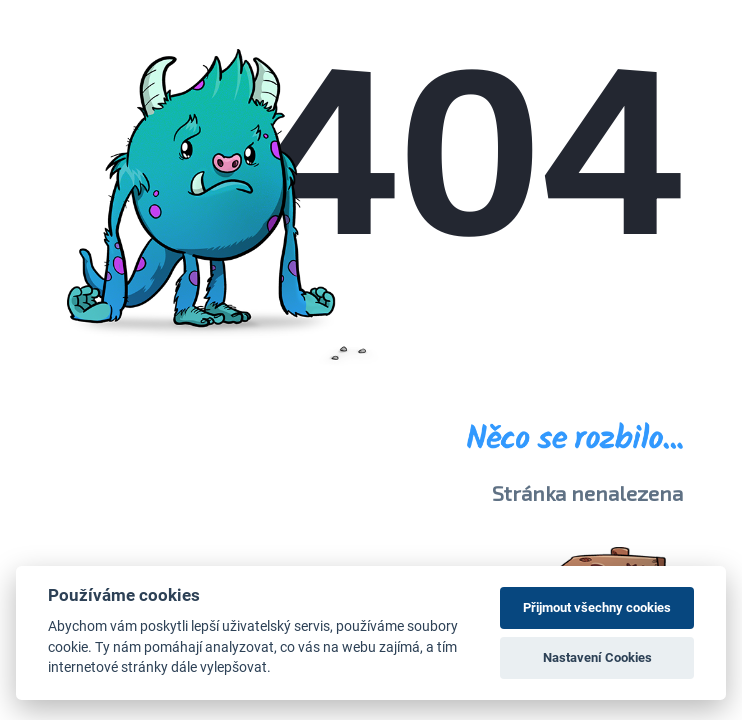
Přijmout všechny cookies (597, 607)
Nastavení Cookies (597, 657)
